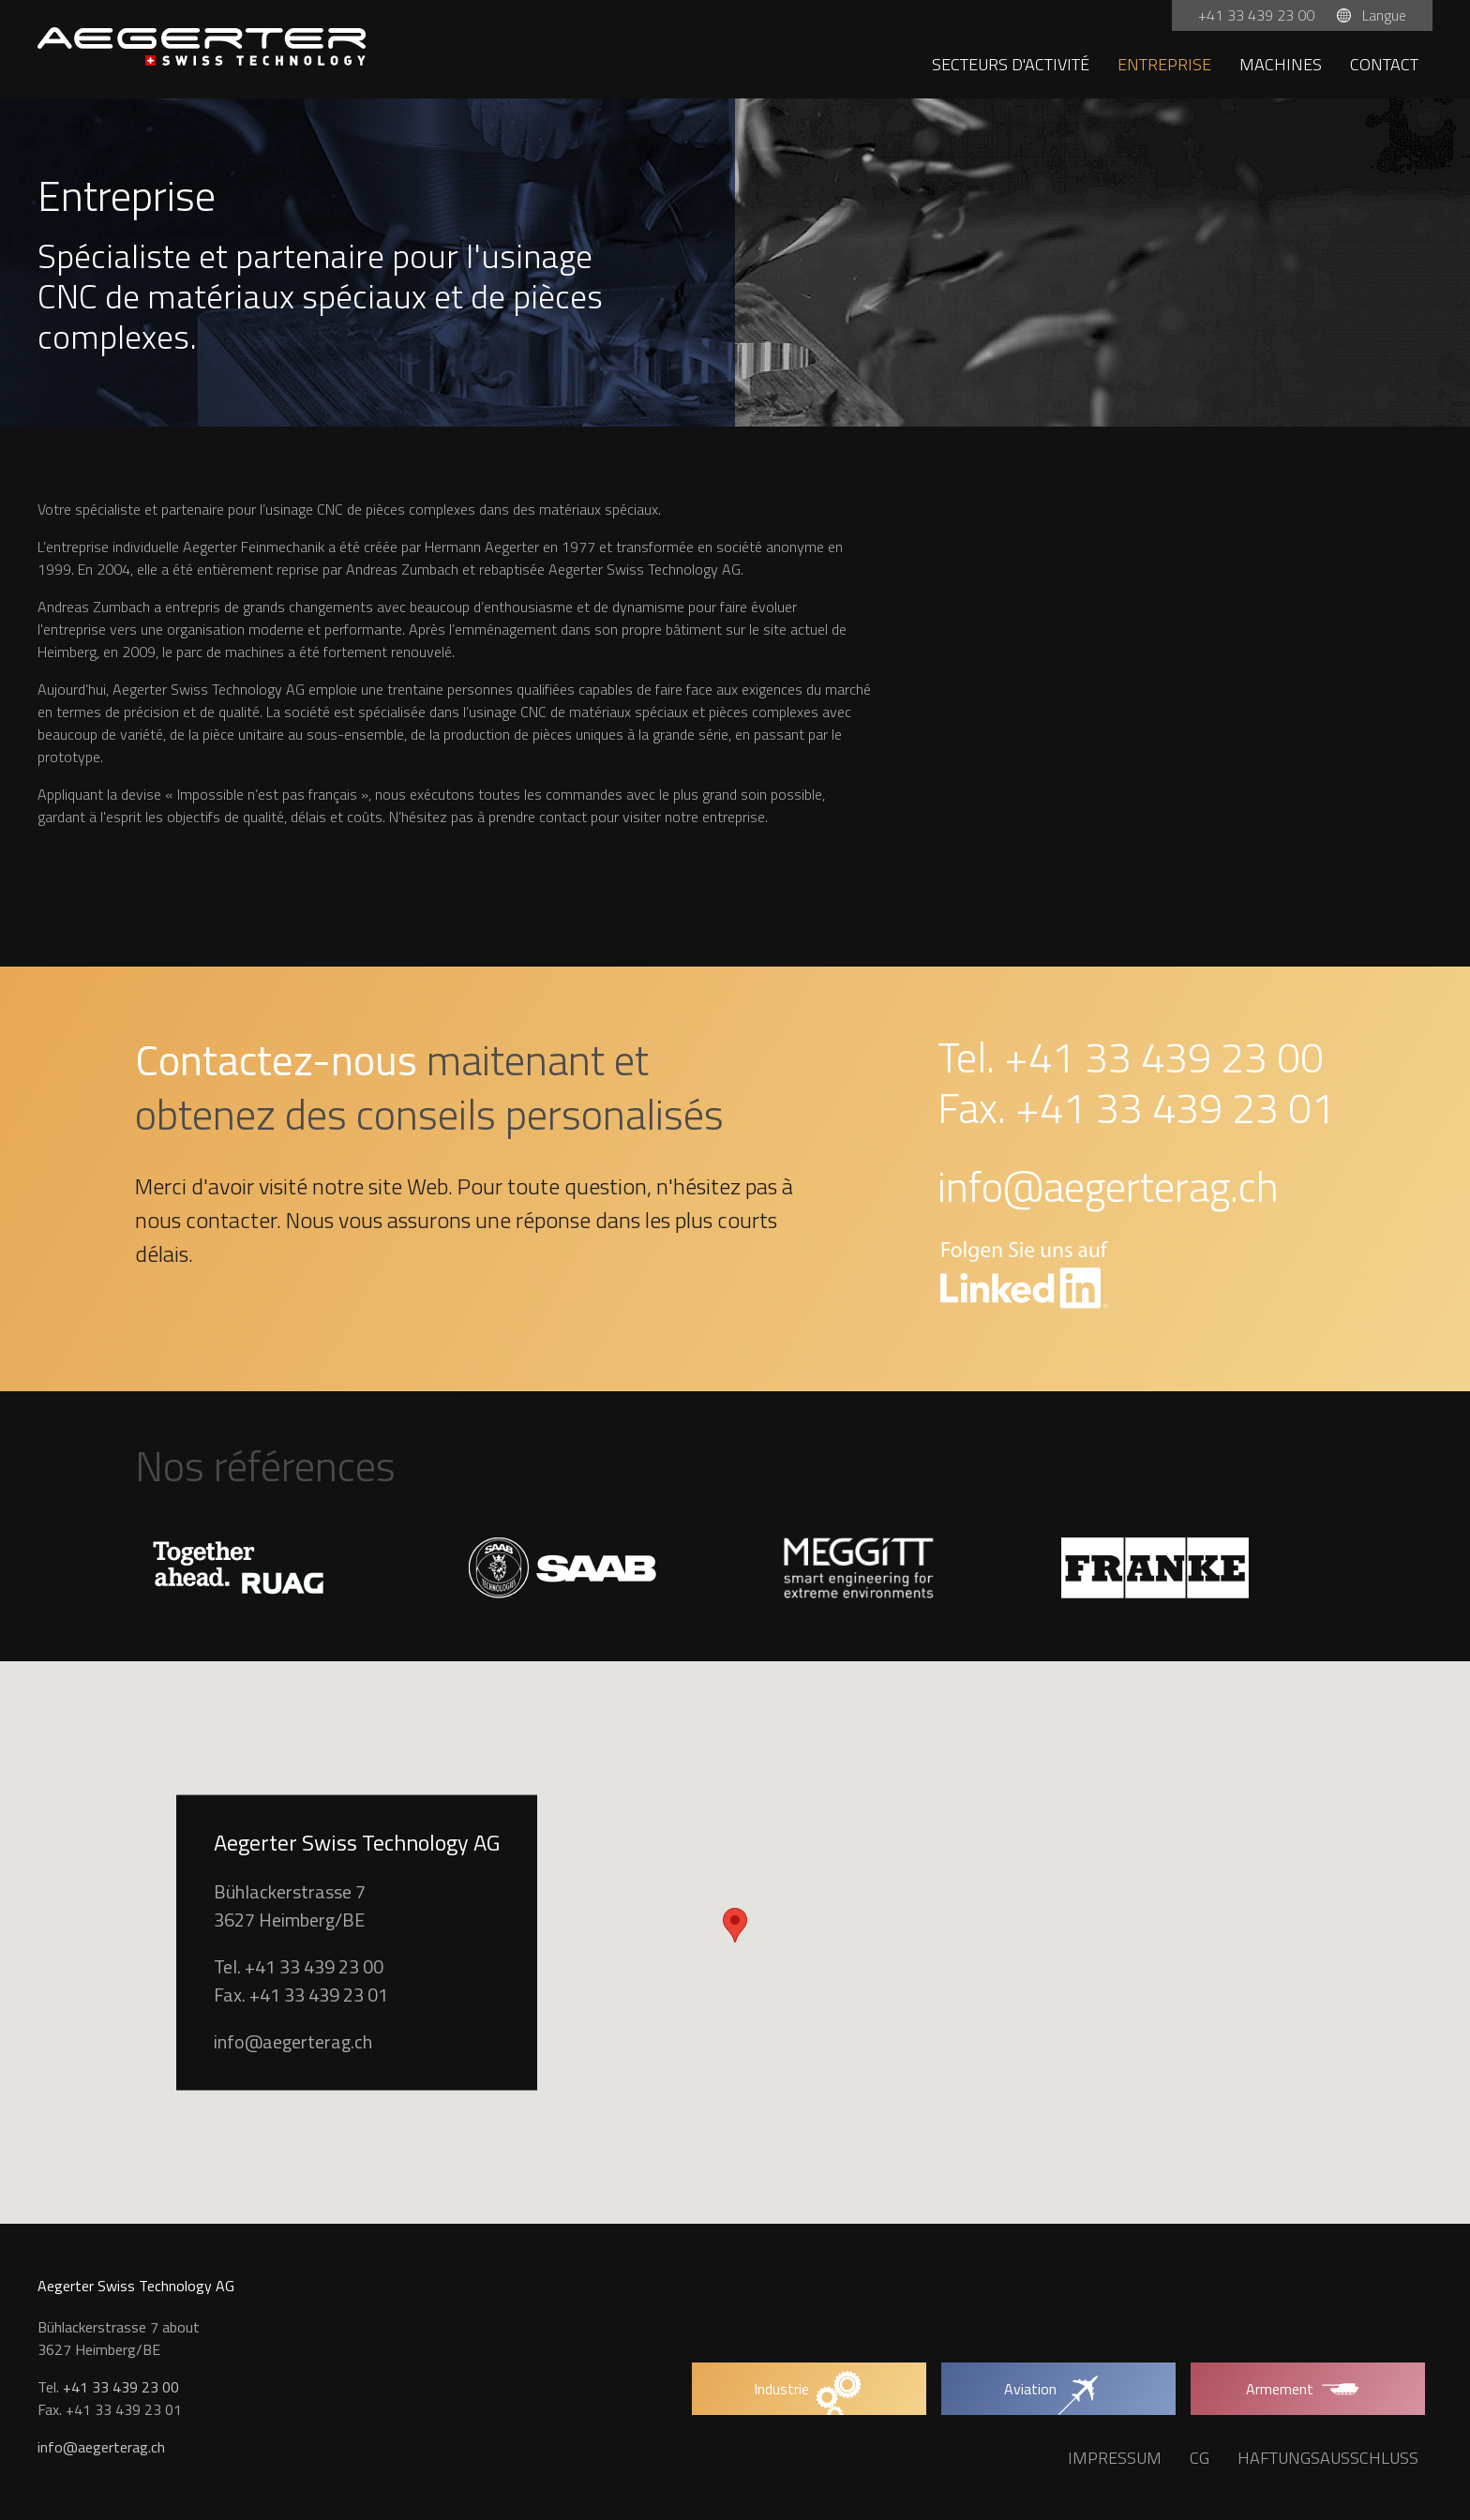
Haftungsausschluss (1328, 2457)
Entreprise (1164, 64)
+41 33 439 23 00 (1258, 15)
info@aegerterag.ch (1108, 1186)
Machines (1280, 64)
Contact (1384, 64)
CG (1199, 2457)
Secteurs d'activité (1010, 64)
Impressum (1115, 2457)
